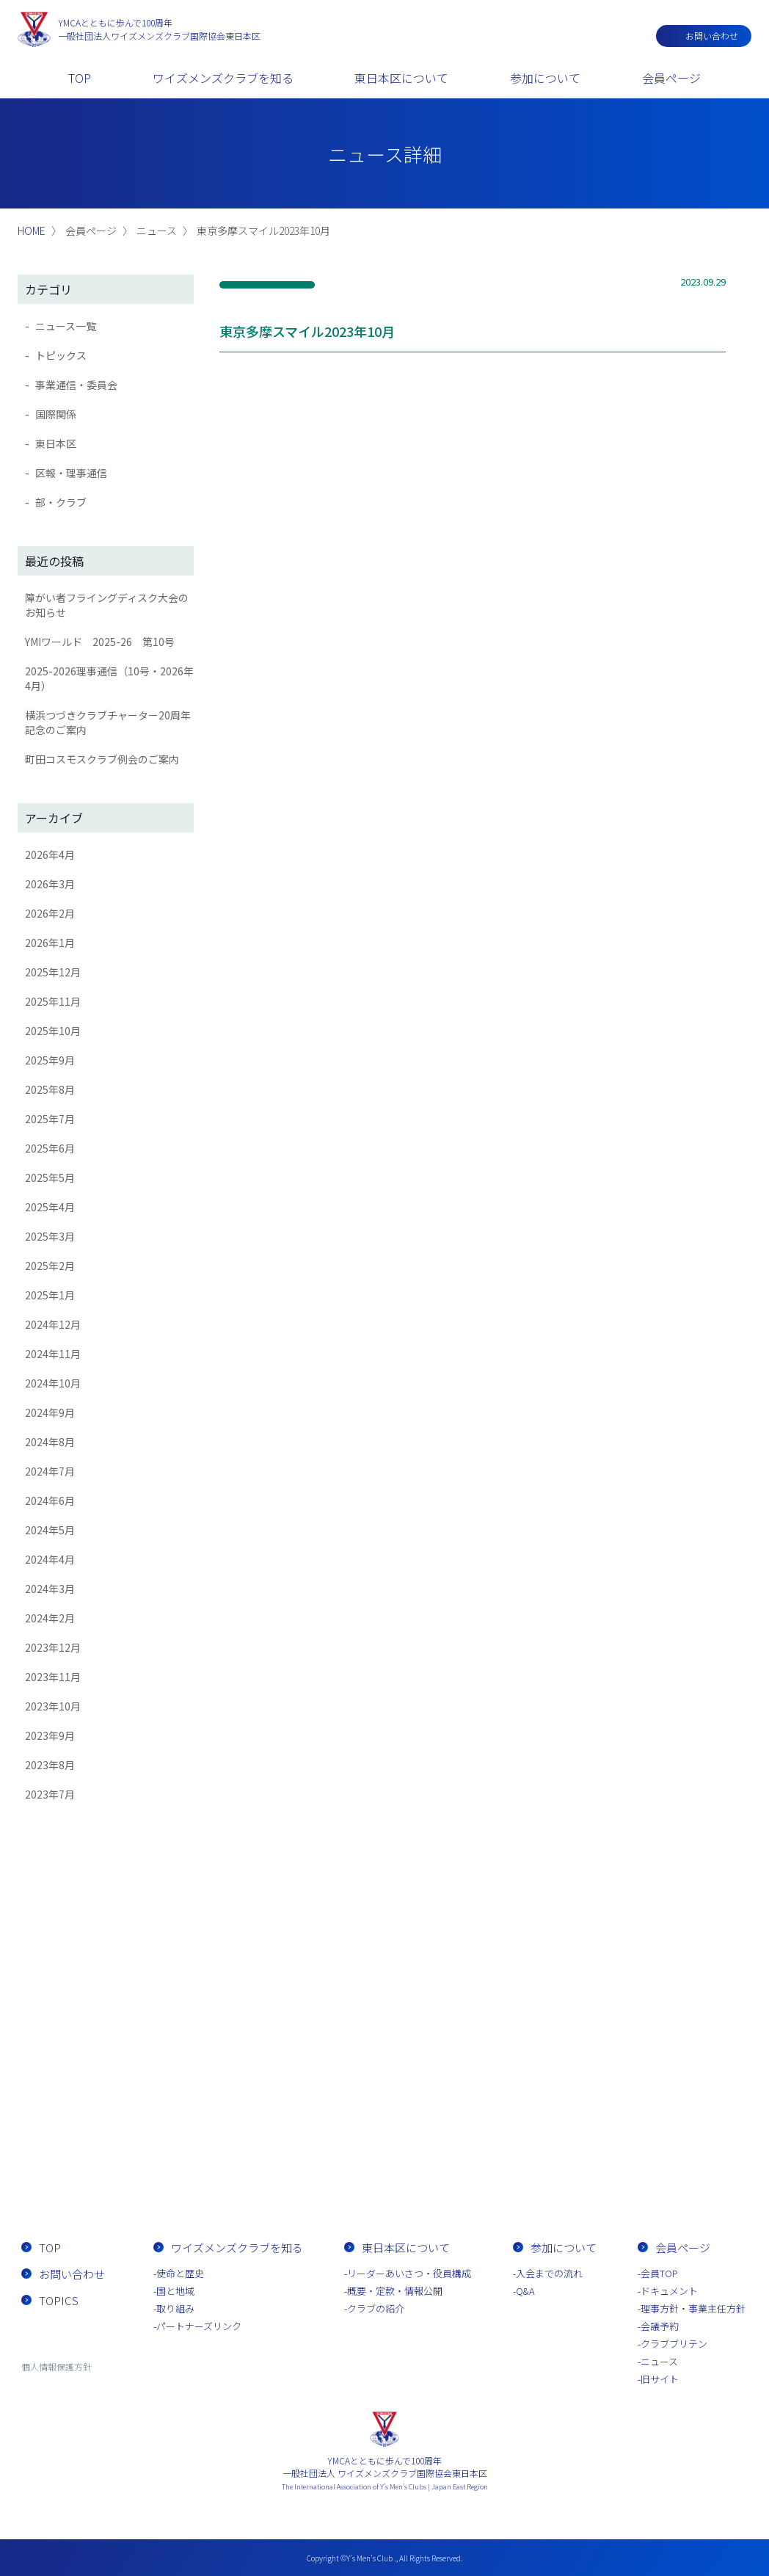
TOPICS (59, 2300)
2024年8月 (50, 1441)
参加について (545, 78)
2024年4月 (50, 1559)
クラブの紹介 (375, 2308)
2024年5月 (50, 1530)
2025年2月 (50, 1265)
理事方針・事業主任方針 (693, 2308)
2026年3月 (50, 884)
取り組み (175, 2308)
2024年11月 (53, 1353)
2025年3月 (50, 1236)
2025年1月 (50, 1295)
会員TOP (659, 2273)
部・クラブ (61, 502)
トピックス (61, 355)
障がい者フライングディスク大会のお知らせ (107, 605)
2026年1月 (50, 942)
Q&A (525, 2291)
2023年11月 (53, 1676)
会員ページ (671, 78)
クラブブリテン (674, 2344)
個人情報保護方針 (56, 2366)
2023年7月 (50, 1794)
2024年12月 (53, 1324)
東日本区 (55, 443)
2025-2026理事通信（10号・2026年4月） (109, 678)
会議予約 (660, 2326)
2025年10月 (53, 1030)
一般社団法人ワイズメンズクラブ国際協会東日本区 (159, 29)
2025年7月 (50, 1118)
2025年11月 (53, 1001)
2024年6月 (50, 1500)
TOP (79, 78)
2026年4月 (50, 854)
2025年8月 (50, 1089)
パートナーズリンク (198, 2326)
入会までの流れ (469, 2165)
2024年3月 (50, 1588)
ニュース (659, 2361)
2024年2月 (50, 1618)
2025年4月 (50, 1207)
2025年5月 (50, 1177)
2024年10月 (53, 1383)
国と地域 (175, 2291)
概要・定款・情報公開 (394, 2291)
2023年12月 (53, 1647)
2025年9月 (50, 1060)
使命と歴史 (180, 2273)
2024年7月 (50, 1471)
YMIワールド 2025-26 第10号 (100, 641)
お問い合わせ (711, 35)
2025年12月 (53, 972)
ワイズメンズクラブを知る (223, 78)
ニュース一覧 (65, 326)
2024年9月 (50, 1412)
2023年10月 (53, 1706)
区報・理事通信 (71, 472)
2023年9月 (50, 1735)
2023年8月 (50, 1764)
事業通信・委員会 (76, 384)
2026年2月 (50, 913)
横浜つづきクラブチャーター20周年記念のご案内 (108, 722)
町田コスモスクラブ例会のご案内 (102, 759)
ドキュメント (669, 2291)
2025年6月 (50, 1148)
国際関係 (55, 414)
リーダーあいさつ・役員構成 (409, 2273)
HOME (31, 230)
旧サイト (660, 2379)
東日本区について (401, 78)
